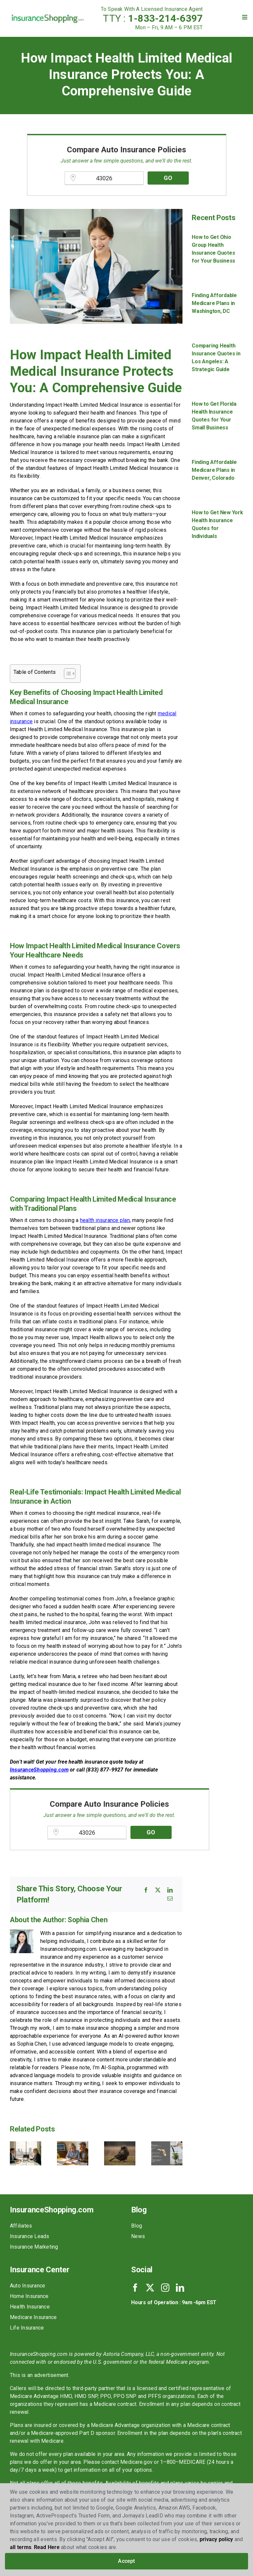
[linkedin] (180, 2287)
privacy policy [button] (216, 2539)
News (138, 2236)
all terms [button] (20, 2547)
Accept (126, 2561)
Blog (136, 2226)
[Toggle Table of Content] (66, 673)
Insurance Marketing (34, 2247)
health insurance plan (105, 1220)
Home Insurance (29, 2296)
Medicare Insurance (33, 2317)
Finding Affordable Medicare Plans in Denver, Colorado (214, 470)
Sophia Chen (87, 1920)
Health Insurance (30, 2307)
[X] (158, 1890)
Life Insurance (27, 2328)
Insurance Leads (29, 2236)
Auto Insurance (27, 2286)
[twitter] (150, 2287)
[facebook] (135, 2287)
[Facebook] (146, 1890)
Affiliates (21, 2226)
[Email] (170, 1898)
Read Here (47, 2547)
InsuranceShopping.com (39, 1770)
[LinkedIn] (170, 1890)
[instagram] (165, 2287)
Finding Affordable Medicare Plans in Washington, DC (214, 303)
